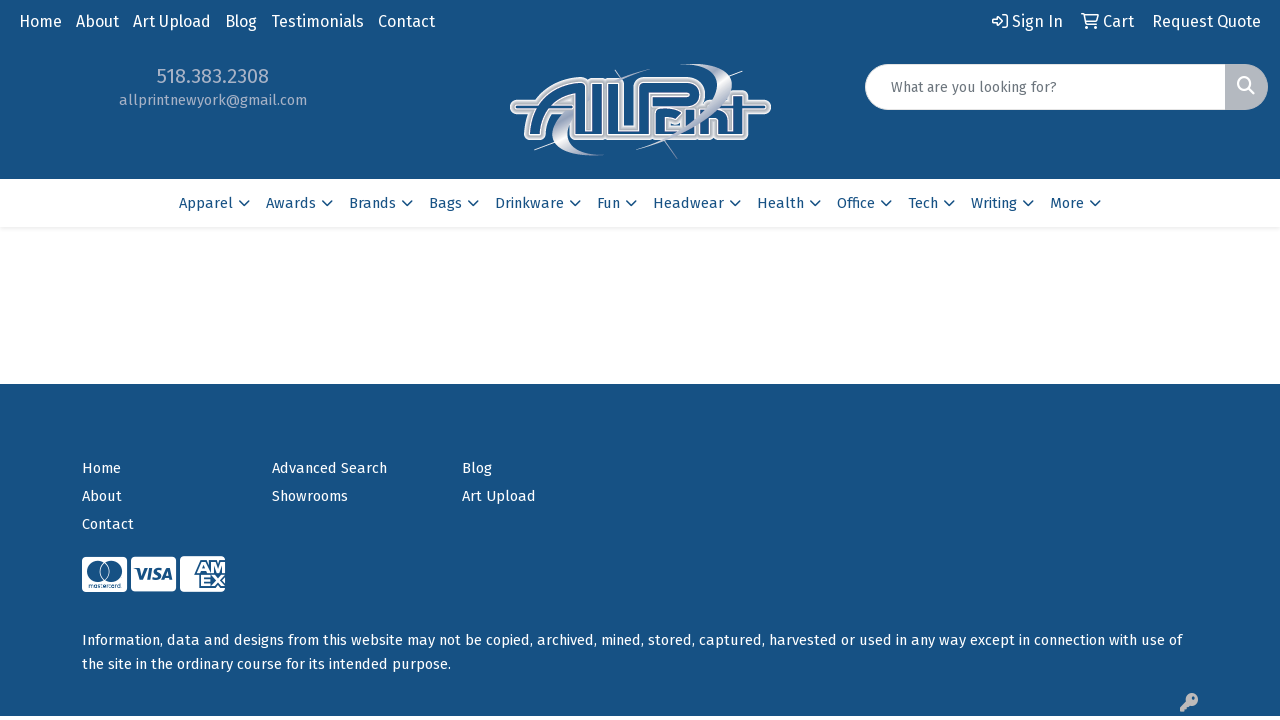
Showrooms (310, 496)
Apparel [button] (206, 203)
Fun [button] (608, 203)
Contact (406, 21)
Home (40, 21)
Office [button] (856, 203)
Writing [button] (994, 203)
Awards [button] (291, 203)
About (97, 21)
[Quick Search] (1045, 87)
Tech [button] (923, 203)
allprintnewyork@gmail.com (213, 100)
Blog (241, 21)
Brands (372, 203)
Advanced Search (329, 468)
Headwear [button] (688, 203)
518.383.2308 (213, 76)
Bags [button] (445, 203)
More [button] (1067, 203)
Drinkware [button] (529, 203)
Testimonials (317, 21)
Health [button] (780, 203)
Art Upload (172, 21)
